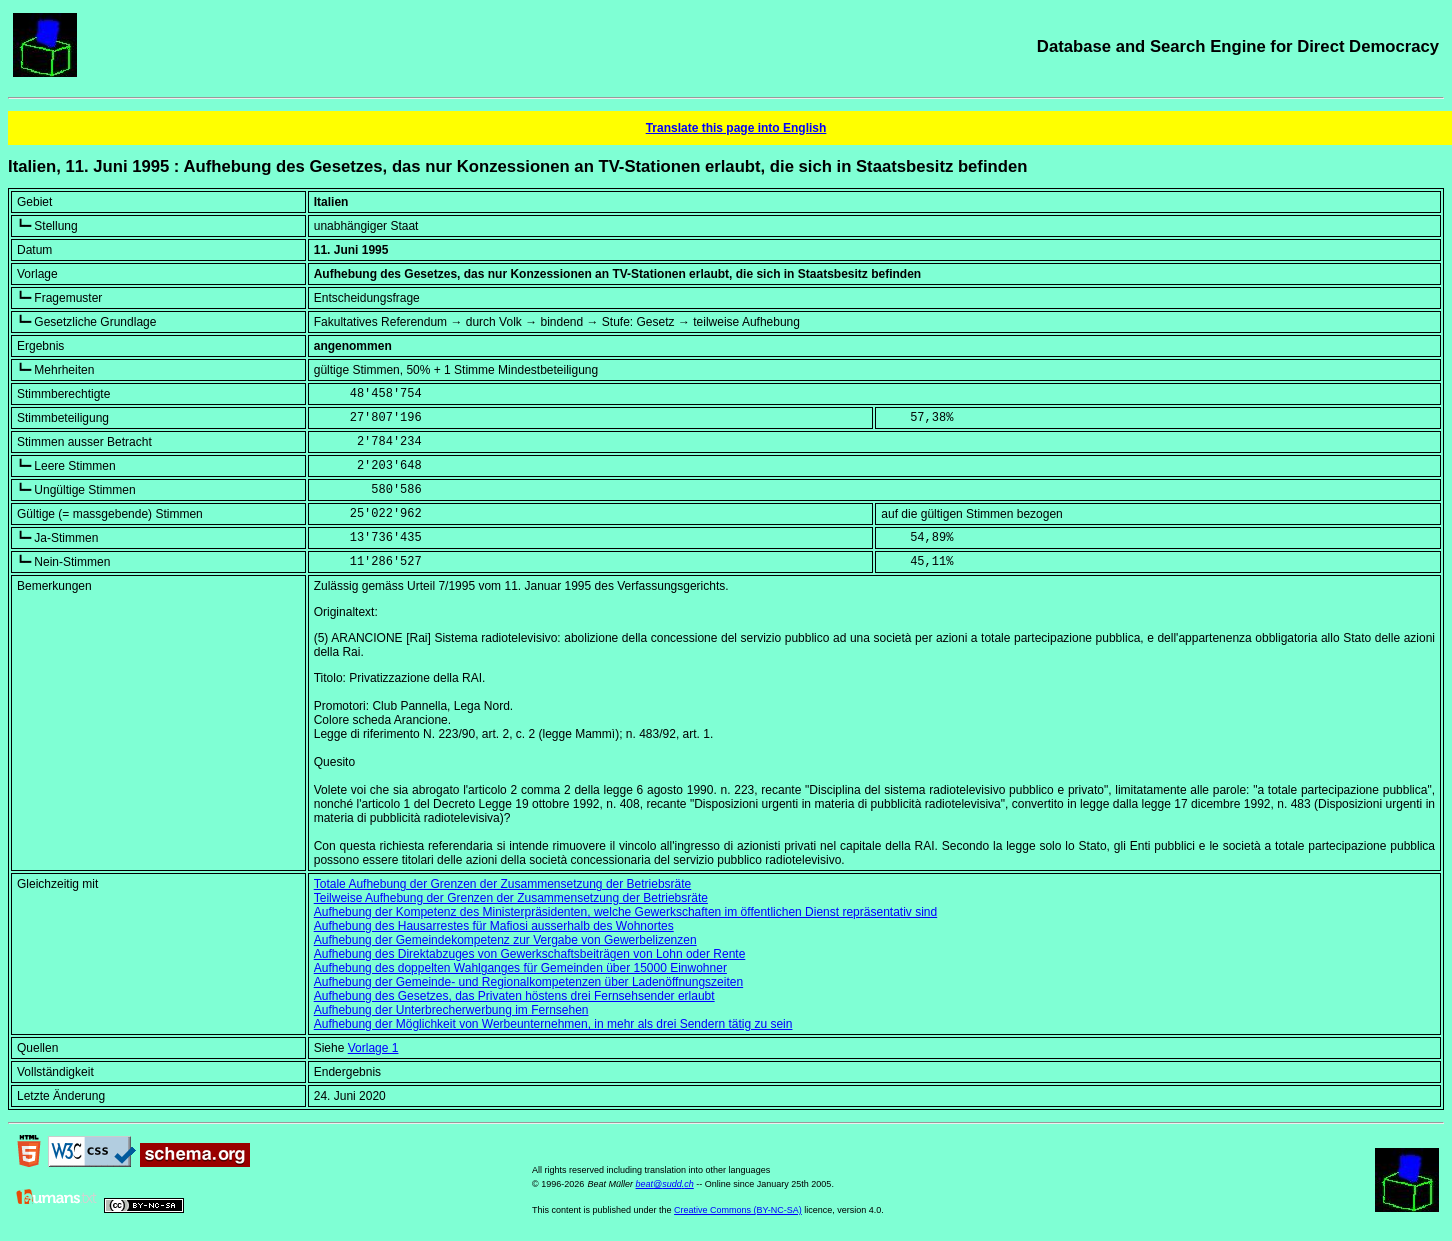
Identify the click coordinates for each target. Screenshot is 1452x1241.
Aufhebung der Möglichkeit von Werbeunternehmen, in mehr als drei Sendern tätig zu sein (553, 1024)
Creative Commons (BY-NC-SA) (738, 1210)
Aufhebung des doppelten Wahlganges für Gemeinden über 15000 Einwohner (520, 968)
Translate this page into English (736, 128)
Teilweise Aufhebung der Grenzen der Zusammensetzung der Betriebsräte (511, 898)
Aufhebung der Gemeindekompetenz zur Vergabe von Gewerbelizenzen (505, 940)
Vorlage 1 (373, 1048)
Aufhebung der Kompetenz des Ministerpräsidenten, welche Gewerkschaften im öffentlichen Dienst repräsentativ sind (625, 912)
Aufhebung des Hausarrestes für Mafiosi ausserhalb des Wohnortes (494, 926)
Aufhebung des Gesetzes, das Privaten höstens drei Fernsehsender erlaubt (514, 996)
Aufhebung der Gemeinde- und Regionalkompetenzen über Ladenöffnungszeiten (528, 982)
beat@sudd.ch (665, 1184)
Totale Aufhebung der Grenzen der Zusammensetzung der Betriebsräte (503, 884)
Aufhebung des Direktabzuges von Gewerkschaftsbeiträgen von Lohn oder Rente (530, 954)
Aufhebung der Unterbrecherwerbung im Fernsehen (451, 1010)
